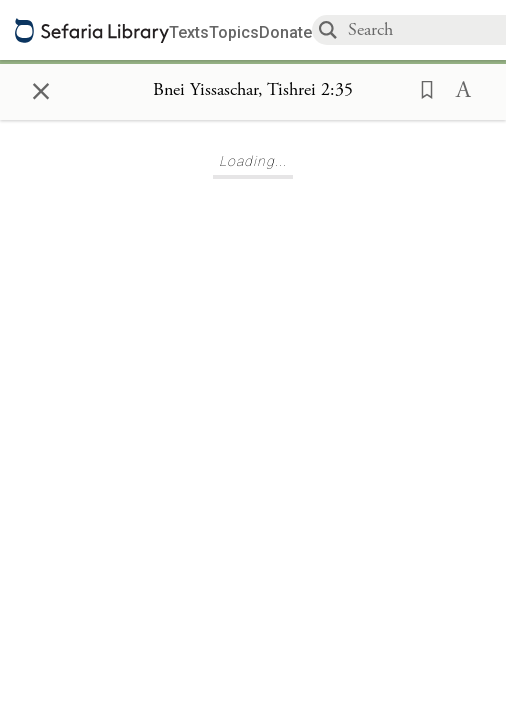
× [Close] (41, 88)
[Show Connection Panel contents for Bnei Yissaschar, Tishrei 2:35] (253, 91)
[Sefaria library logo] (92, 30)
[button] (421, 88)
